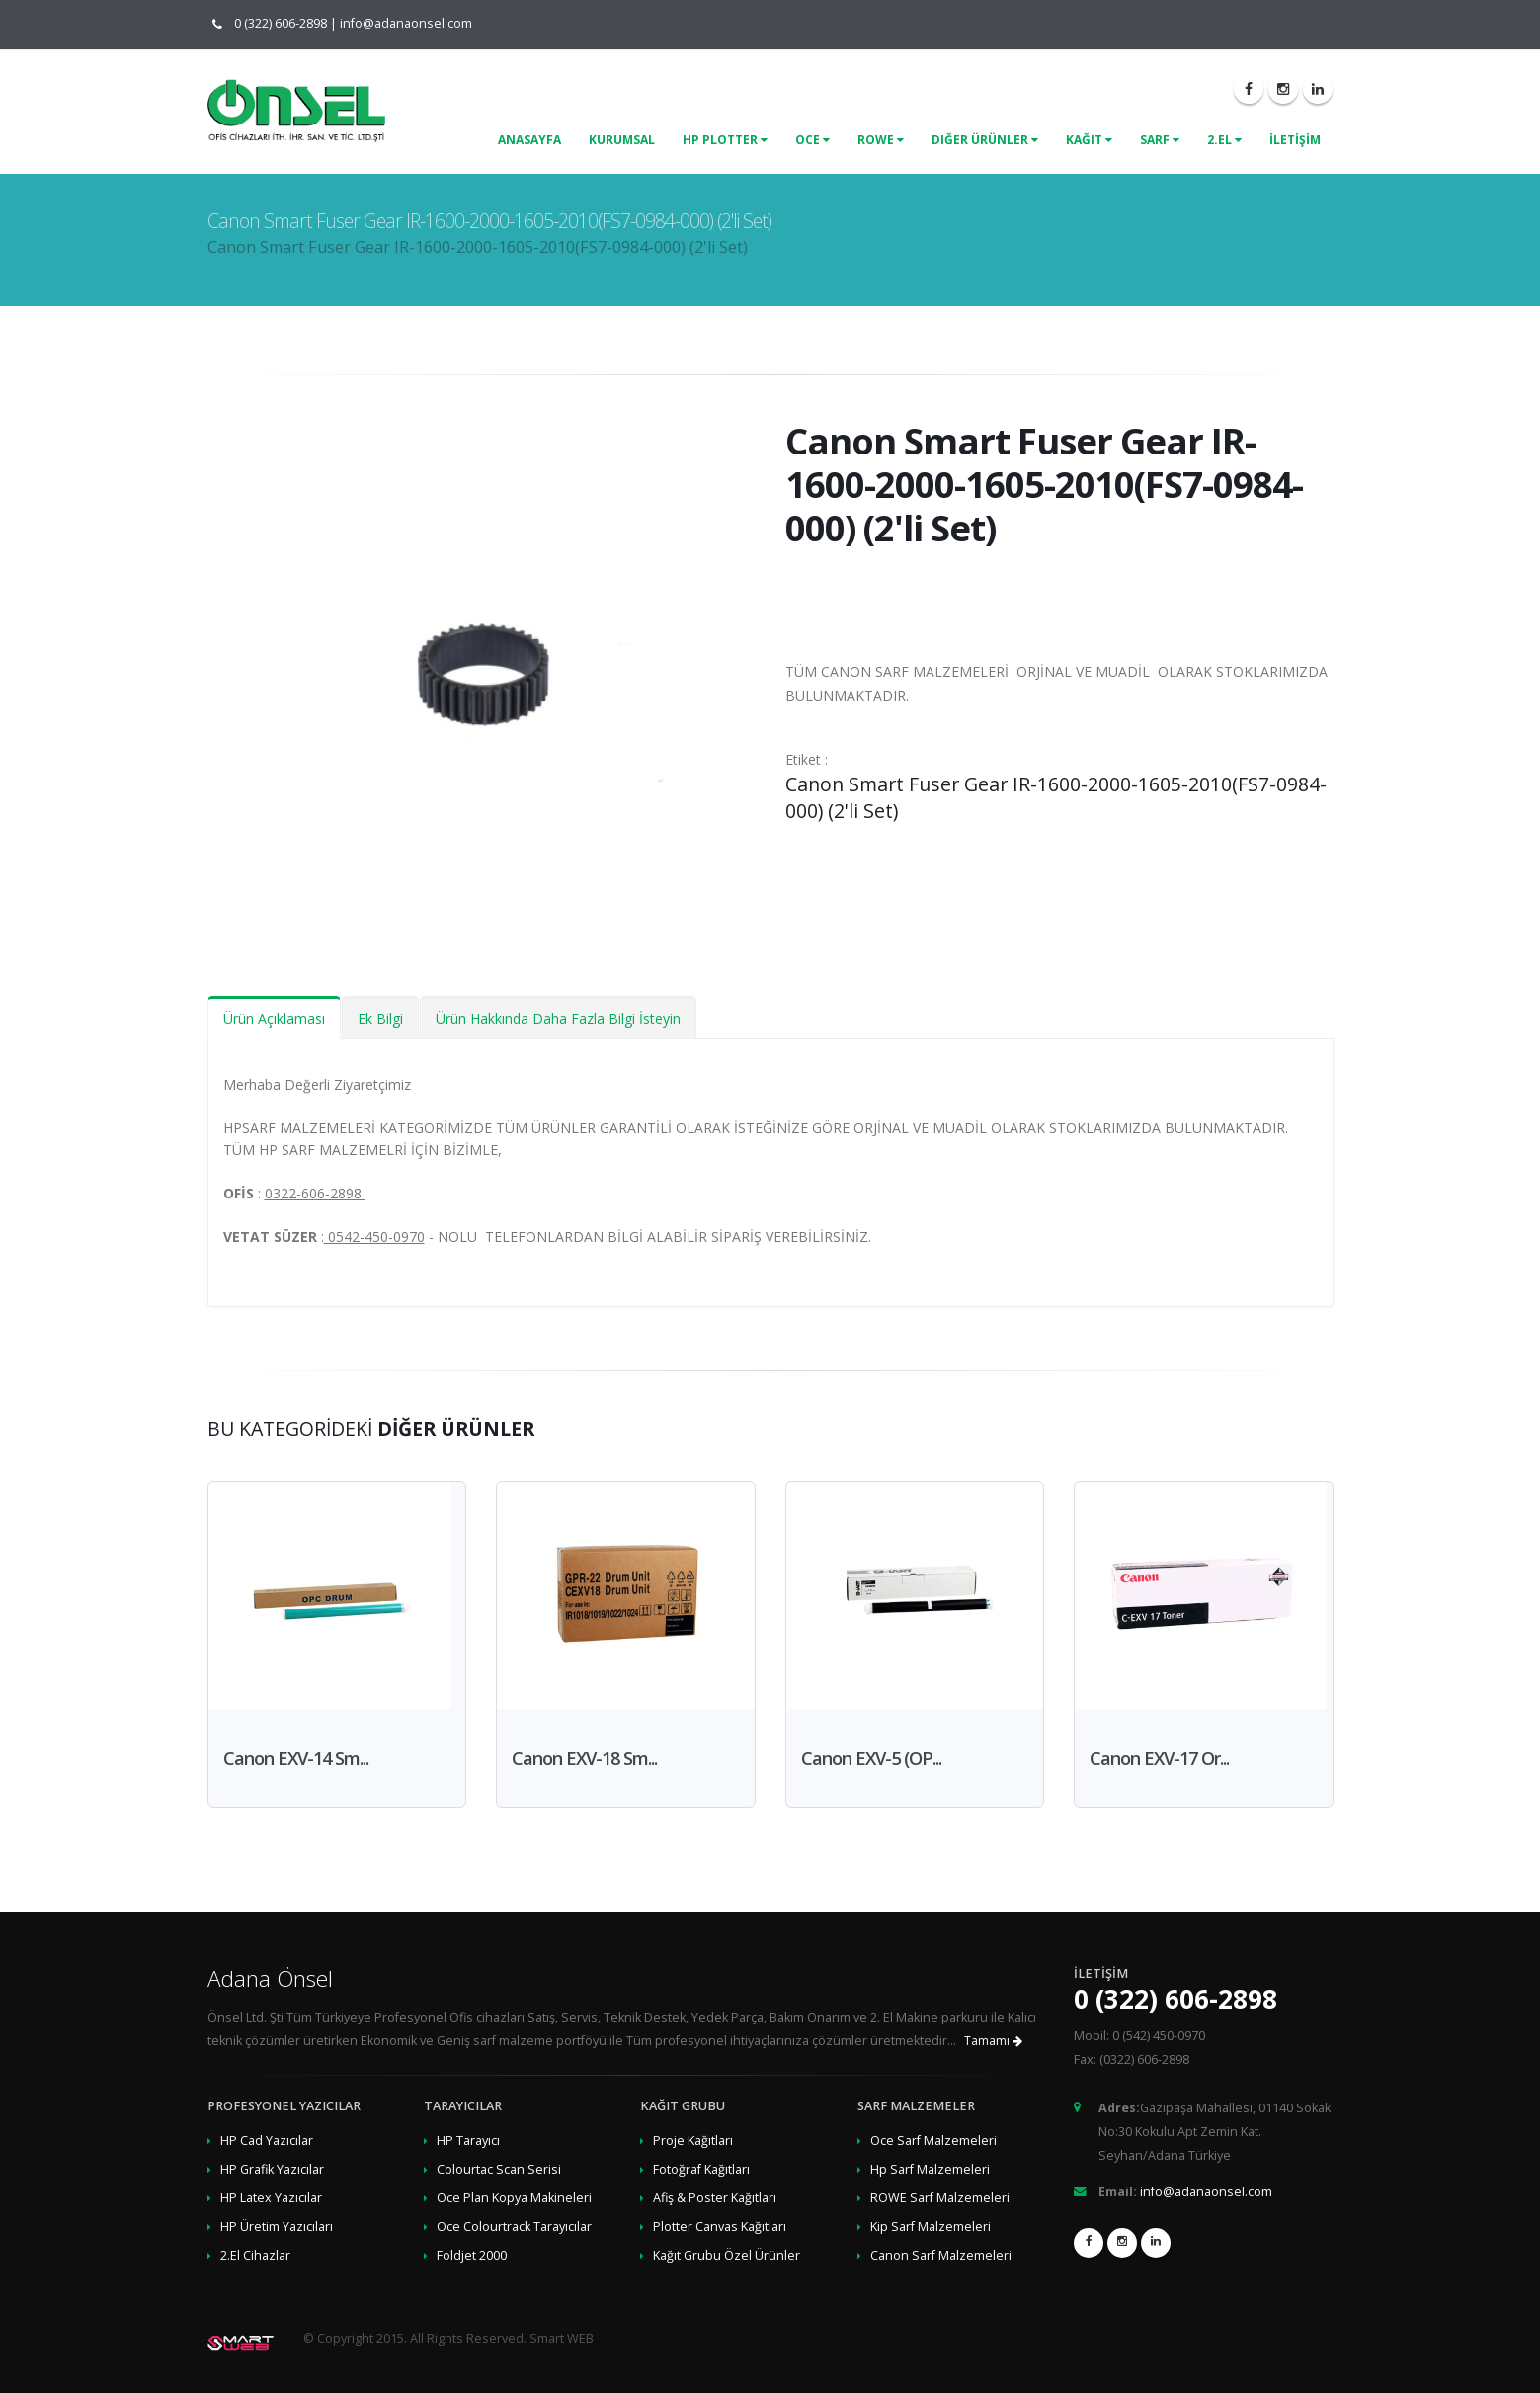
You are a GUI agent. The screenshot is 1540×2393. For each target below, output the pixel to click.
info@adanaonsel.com (406, 23)
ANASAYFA (529, 139)
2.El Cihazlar (255, 2255)
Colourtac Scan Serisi (499, 2169)
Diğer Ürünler (985, 139)
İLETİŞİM (1295, 139)
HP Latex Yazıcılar (271, 2197)
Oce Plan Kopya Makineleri (514, 2197)
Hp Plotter (725, 139)
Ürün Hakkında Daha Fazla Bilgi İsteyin (558, 1018)
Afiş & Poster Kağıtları (714, 2197)
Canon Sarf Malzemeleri (941, 2255)
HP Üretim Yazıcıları (276, 2226)
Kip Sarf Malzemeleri (930, 2226)
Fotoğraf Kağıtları (701, 2169)
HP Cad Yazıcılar (266, 2140)
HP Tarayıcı (468, 2140)
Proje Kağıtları (693, 2140)
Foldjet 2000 (472, 2255)
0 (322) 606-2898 (276, 23)
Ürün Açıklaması (274, 1018)
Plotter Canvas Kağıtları (719, 2226)
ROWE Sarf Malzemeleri (940, 2197)
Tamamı (993, 2040)
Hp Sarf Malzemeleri (930, 2169)
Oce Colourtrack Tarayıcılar (514, 2226)
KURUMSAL (622, 139)
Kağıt (1089, 139)
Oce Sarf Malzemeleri (933, 2140)
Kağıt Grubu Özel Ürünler (726, 2255)
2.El (1224, 139)
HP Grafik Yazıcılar (272, 2169)
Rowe (880, 139)
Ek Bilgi (380, 1018)
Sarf (1159, 139)
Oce (812, 139)
